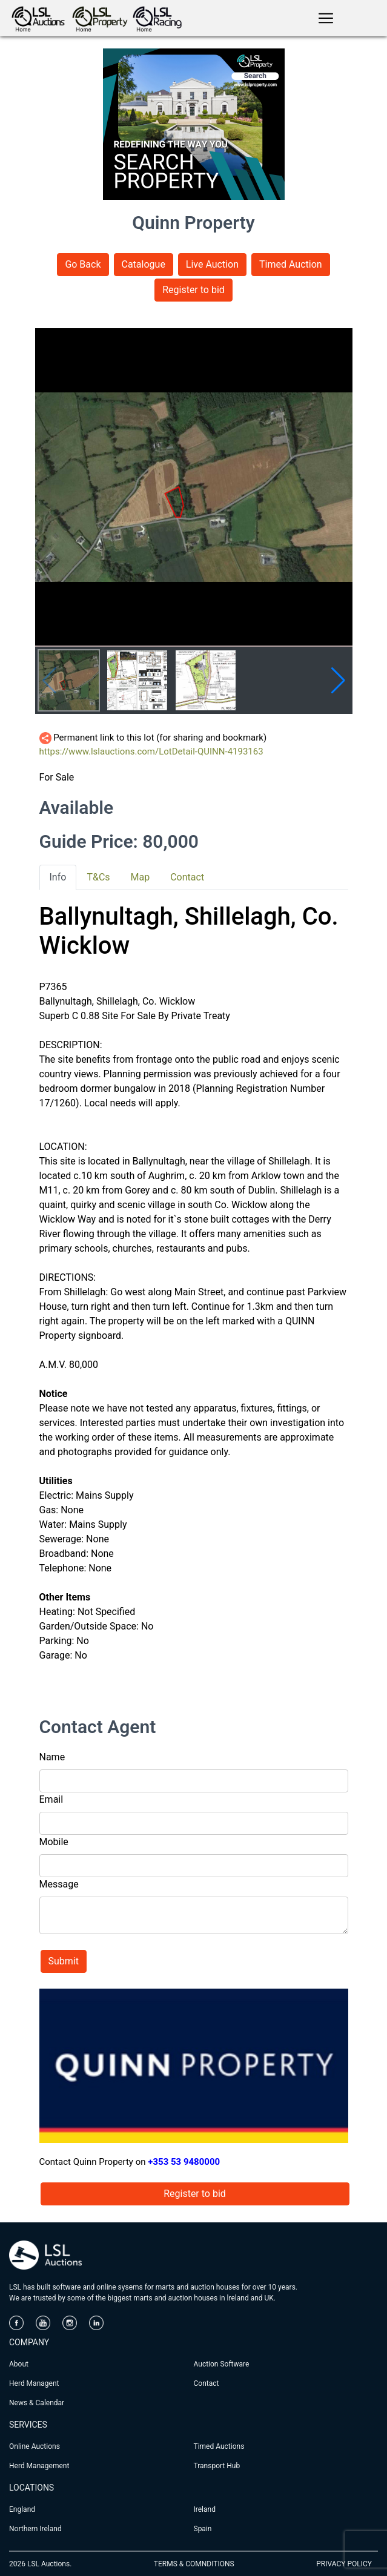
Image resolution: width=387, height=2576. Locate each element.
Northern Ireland (35, 2529)
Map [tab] (140, 877)
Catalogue (143, 264)
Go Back (83, 264)
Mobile (53, 1842)
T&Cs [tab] (98, 877)
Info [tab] (58, 877)
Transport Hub (217, 2466)
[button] (338, 680)
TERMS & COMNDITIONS (194, 2564)
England (22, 2509)
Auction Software (222, 2364)
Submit (63, 1961)
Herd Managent (34, 2383)
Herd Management (39, 2466)
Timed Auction (290, 264)
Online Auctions (34, 2446)
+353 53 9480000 (184, 2161)
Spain (203, 2529)
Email (51, 1799)
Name (52, 1757)
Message (59, 1884)
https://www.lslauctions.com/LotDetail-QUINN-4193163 (151, 751)
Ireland (205, 2509)
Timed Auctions (219, 2446)
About (18, 2364)
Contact (206, 2383)
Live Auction (212, 264)
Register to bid (193, 290)
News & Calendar (36, 2403)
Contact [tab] (187, 877)
